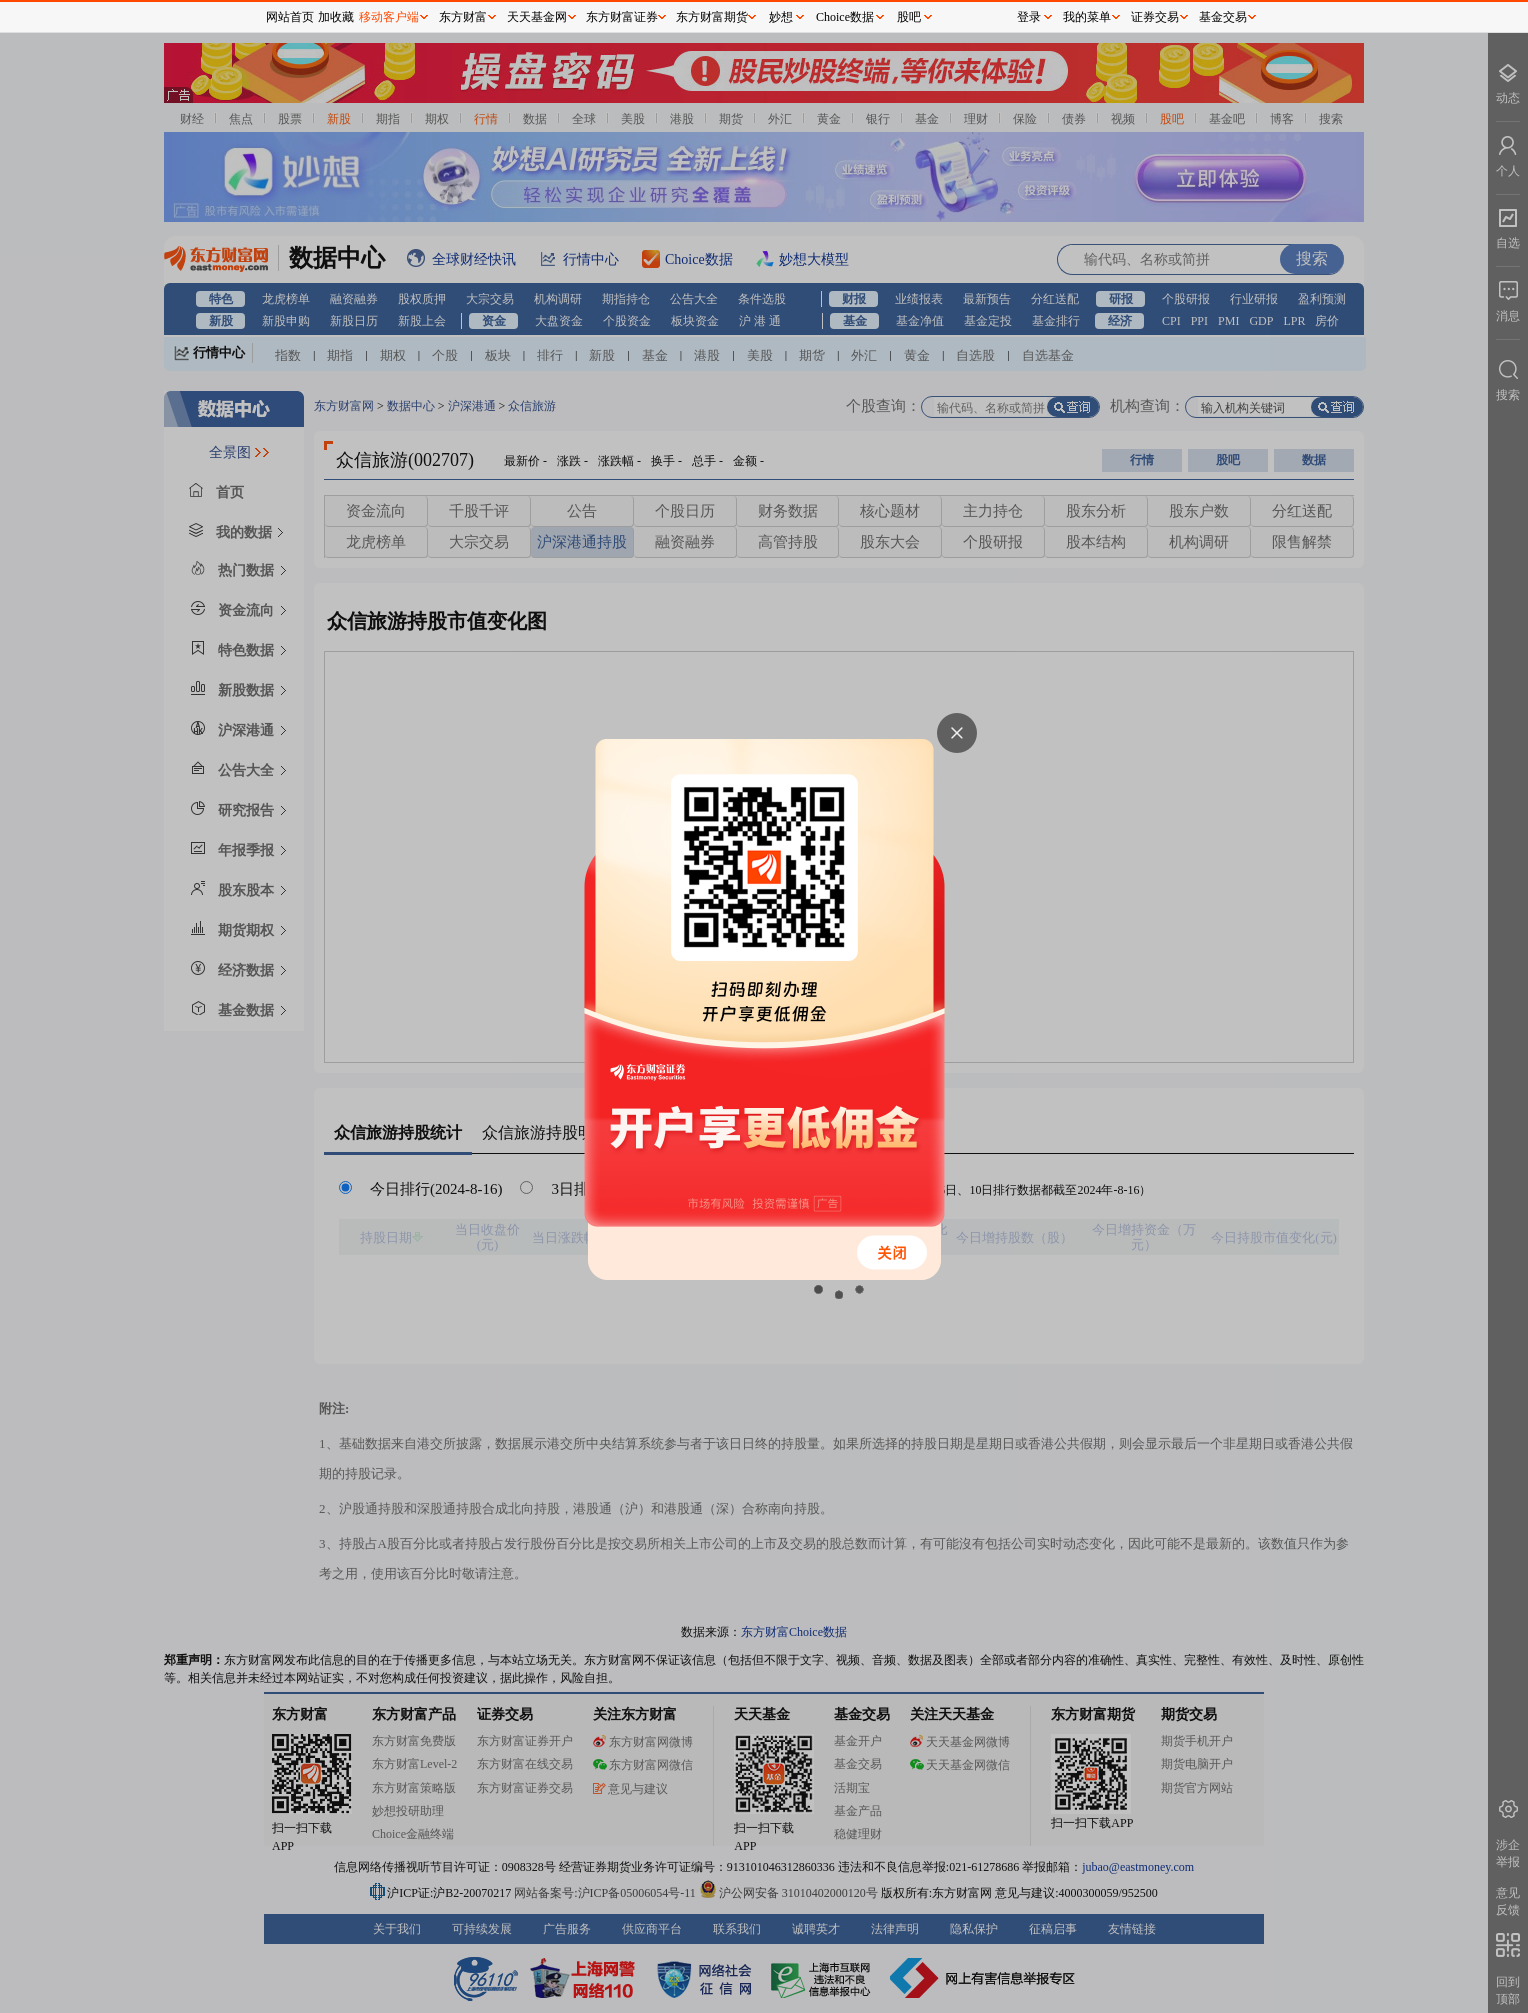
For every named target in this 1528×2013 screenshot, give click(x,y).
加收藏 (336, 17)
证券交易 (1155, 17)
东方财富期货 (712, 17)
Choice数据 (845, 17)
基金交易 (1223, 17)
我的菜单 (1087, 17)
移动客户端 (389, 17)
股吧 (909, 17)
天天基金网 (537, 17)
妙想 (781, 17)
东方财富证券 (622, 17)
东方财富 (463, 17)
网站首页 (290, 17)
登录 (1029, 17)
